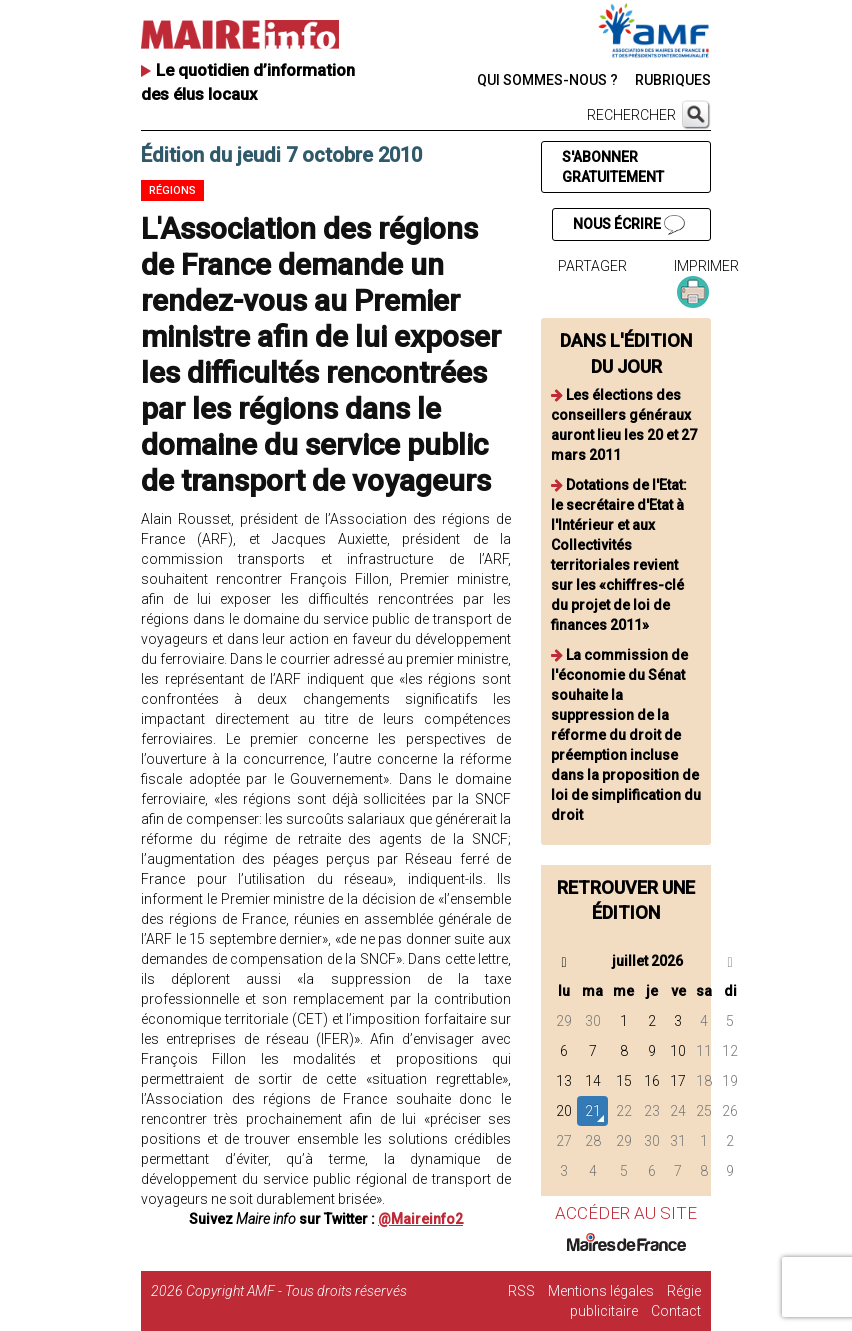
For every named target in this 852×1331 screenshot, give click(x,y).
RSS (521, 1291)
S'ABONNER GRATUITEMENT (613, 167)
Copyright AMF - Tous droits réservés (296, 1291)
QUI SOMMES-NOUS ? (547, 80)
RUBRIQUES (673, 80)
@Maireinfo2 (420, 1219)
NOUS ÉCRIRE (629, 225)
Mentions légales (601, 1291)
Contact (676, 1311)
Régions (172, 190)
